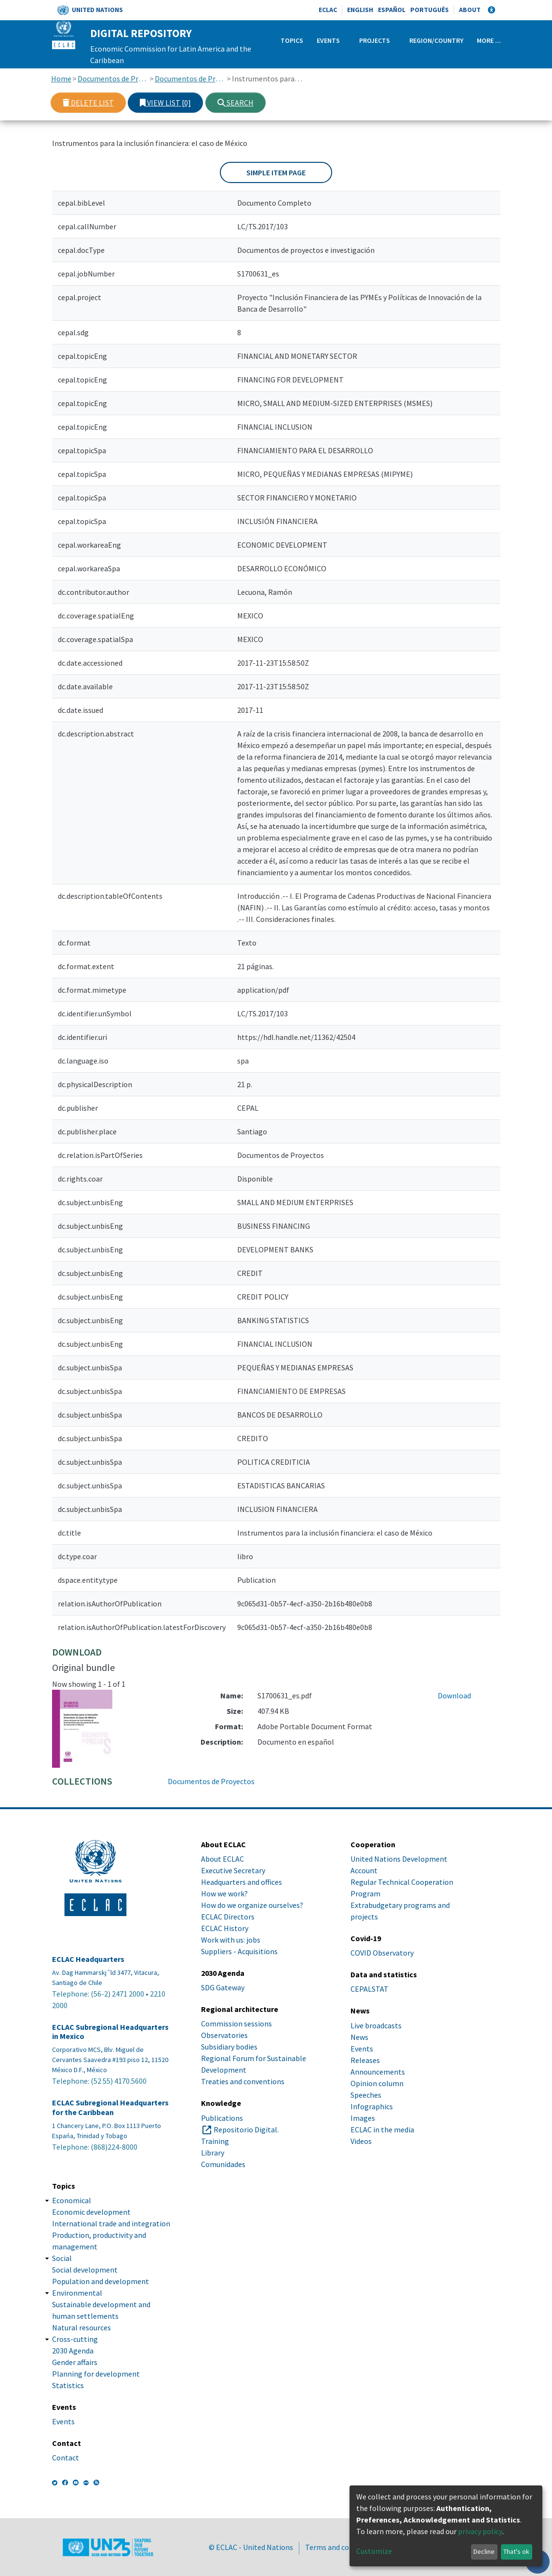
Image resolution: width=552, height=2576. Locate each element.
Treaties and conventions (242, 2081)
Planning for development (96, 2374)
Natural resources (81, 2327)
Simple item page (276, 172)
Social (62, 2258)
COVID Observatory (382, 1953)
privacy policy (480, 2531)
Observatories (224, 2035)
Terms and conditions (341, 2547)
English (360, 9)
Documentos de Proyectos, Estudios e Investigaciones (113, 78)
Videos (361, 2141)
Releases (365, 2060)
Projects (374, 40)
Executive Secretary (233, 1870)
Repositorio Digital (245, 2129)
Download (454, 1695)
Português (429, 9)
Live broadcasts (376, 2025)
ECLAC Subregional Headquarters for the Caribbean (110, 2107)
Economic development (91, 2212)
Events (328, 40)
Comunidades (223, 2164)
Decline (484, 2551)
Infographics (371, 2106)
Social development (85, 2269)
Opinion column (377, 2083)
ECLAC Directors (228, 1916)
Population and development (100, 2281)
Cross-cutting (75, 2339)
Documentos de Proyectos (190, 78)
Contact (65, 2457)
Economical (71, 2200)
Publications (222, 2118)
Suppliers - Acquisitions (239, 1951)
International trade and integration (111, 2223)
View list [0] (165, 102)
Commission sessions (236, 2023)
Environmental (77, 2293)
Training (215, 2141)
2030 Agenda (73, 2350)
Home (61, 78)
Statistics (68, 2385)
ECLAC (328, 9)
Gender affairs (74, 2362)
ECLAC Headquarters (88, 1959)
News (359, 2037)
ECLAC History (224, 1928)
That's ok (516, 2551)
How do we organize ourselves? (252, 1905)
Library (212, 2152)
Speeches (365, 2095)
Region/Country (436, 40)
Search (235, 102)
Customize (374, 2551)
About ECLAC (222, 1859)
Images (362, 2118)
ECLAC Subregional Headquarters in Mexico (110, 2032)
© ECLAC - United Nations (251, 2547)
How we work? (224, 1893)
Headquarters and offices (241, 1882)
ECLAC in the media (382, 2129)
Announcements (377, 2072)
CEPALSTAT (369, 1989)
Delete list (88, 102)
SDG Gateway (222, 1987)
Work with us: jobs (230, 1940)
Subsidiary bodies (229, 2046)
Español (391, 9)
